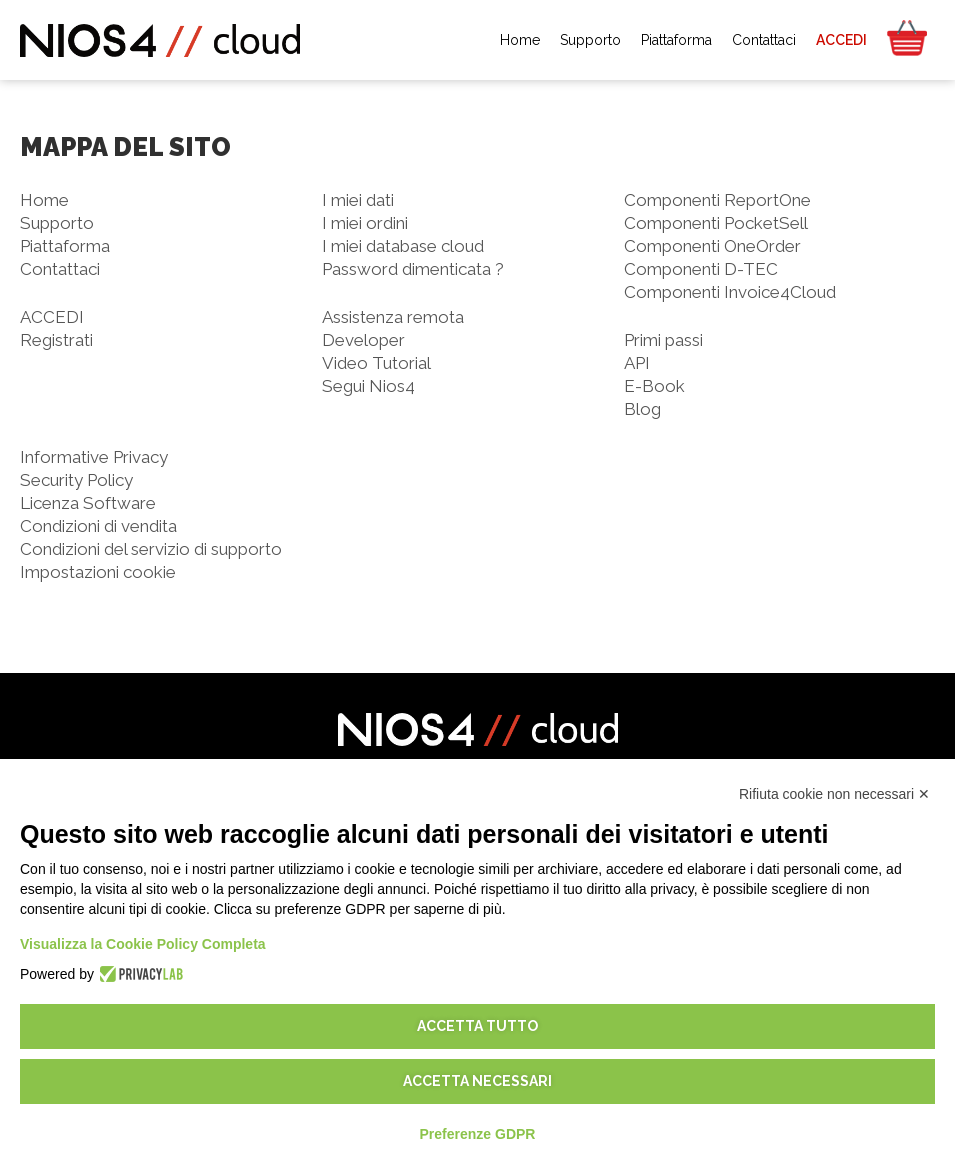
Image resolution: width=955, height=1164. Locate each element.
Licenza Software (88, 503)
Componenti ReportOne (717, 200)
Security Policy (76, 480)
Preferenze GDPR (478, 1134)
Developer (363, 340)
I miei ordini (365, 223)
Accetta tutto (477, 1026)
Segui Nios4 (368, 386)
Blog (642, 409)
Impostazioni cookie (98, 572)
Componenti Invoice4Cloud (730, 292)
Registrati (56, 340)
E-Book (654, 386)
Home (44, 200)
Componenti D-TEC (701, 269)
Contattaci (60, 269)
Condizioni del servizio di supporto (151, 549)
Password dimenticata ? (413, 269)
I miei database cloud (403, 246)
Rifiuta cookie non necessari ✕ (834, 794)
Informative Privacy (94, 457)
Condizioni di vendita (98, 526)
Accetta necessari (477, 1081)
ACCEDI (52, 317)
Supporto (57, 223)
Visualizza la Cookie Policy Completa (143, 944)
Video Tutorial (376, 363)
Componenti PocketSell (716, 223)
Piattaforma (65, 246)
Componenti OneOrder (712, 246)
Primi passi (663, 340)
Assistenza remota (393, 317)
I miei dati (358, 200)
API (637, 363)
